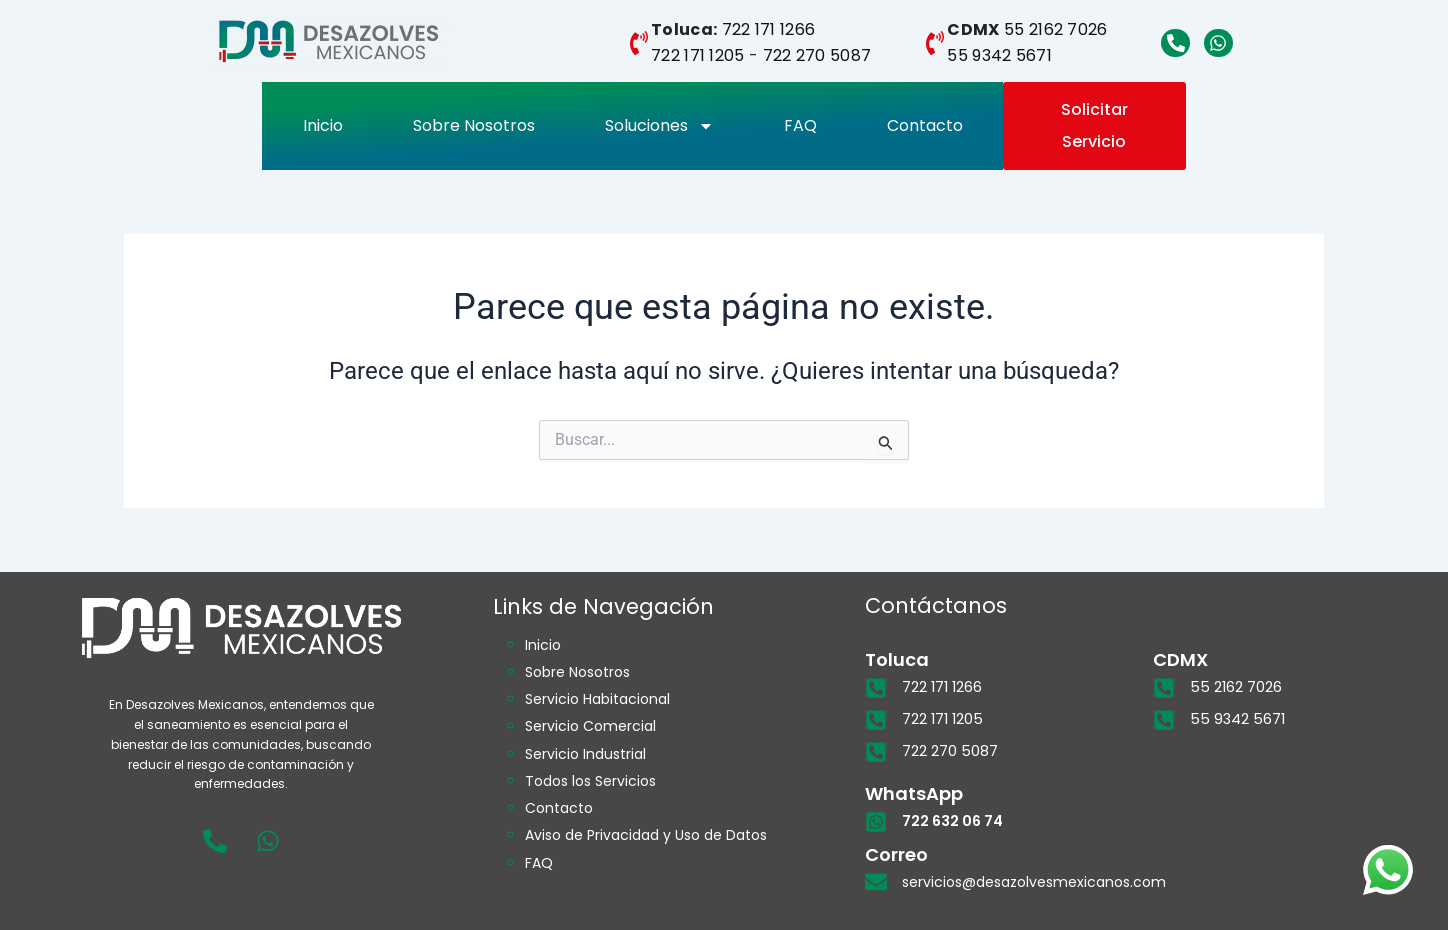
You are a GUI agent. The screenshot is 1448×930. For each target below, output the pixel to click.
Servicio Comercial (590, 726)
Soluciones (659, 126)
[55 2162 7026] (1164, 688)
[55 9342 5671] (1164, 720)
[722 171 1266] (876, 688)
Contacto (925, 125)
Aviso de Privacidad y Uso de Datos (646, 834)
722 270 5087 (817, 55)
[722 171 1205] (876, 720)
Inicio (323, 125)
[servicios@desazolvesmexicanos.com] (876, 881)
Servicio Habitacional (597, 699)
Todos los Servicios (590, 780)
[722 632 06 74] (876, 821)
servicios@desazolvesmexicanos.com (1034, 881)
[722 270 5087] (876, 752)
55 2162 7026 (1056, 29)
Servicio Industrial (585, 753)
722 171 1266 (769, 29)
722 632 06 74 (952, 821)
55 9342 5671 (999, 55)
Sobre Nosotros (474, 125)
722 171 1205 (698, 55)
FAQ (800, 125)
